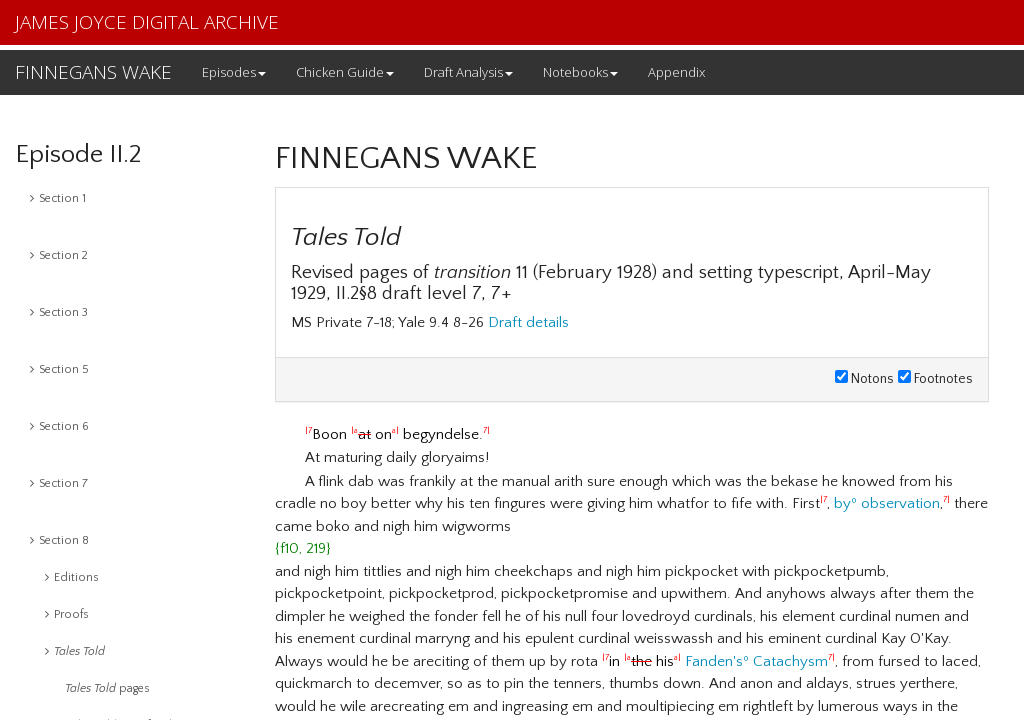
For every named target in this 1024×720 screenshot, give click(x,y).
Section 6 (59, 426)
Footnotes (935, 379)
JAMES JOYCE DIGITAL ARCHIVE (147, 22)
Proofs (67, 614)
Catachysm (790, 661)
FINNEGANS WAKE (93, 72)
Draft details (528, 322)
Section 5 (59, 369)
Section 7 (59, 483)
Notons (864, 379)
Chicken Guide (345, 72)
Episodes (234, 72)
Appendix (676, 72)
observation (900, 503)
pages (107, 688)
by (842, 503)
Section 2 (59, 255)
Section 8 (59, 540)
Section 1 (58, 198)
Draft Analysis (468, 72)
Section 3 (59, 312)
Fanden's (714, 661)
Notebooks (580, 72)
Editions (72, 577)
